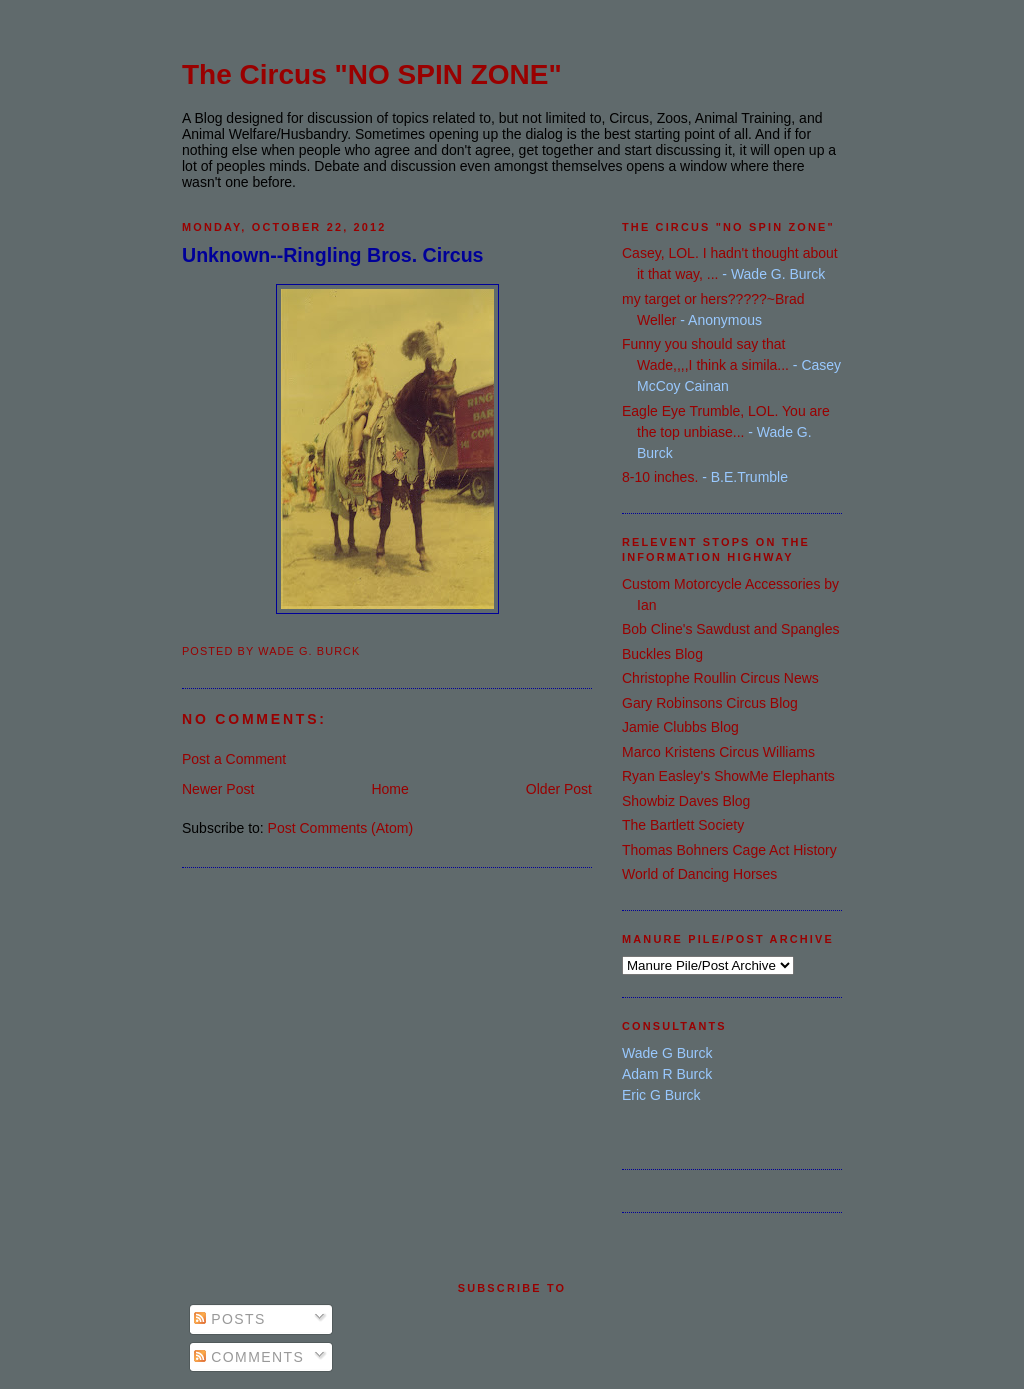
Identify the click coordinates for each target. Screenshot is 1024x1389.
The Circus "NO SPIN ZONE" (372, 74)
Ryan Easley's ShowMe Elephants (728, 776)
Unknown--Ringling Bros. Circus (333, 255)
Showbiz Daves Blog (686, 801)
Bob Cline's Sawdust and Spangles (730, 629)
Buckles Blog (662, 654)
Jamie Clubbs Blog (680, 727)
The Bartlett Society (683, 825)
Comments (249, 1357)
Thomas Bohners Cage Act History (729, 850)
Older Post (559, 789)
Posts (230, 1319)
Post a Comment (234, 759)
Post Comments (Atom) (340, 828)
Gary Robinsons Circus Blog (710, 703)
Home (389, 789)
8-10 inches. (660, 477)
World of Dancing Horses (699, 874)
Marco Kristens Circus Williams (718, 752)
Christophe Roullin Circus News (720, 678)
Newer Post (218, 789)
